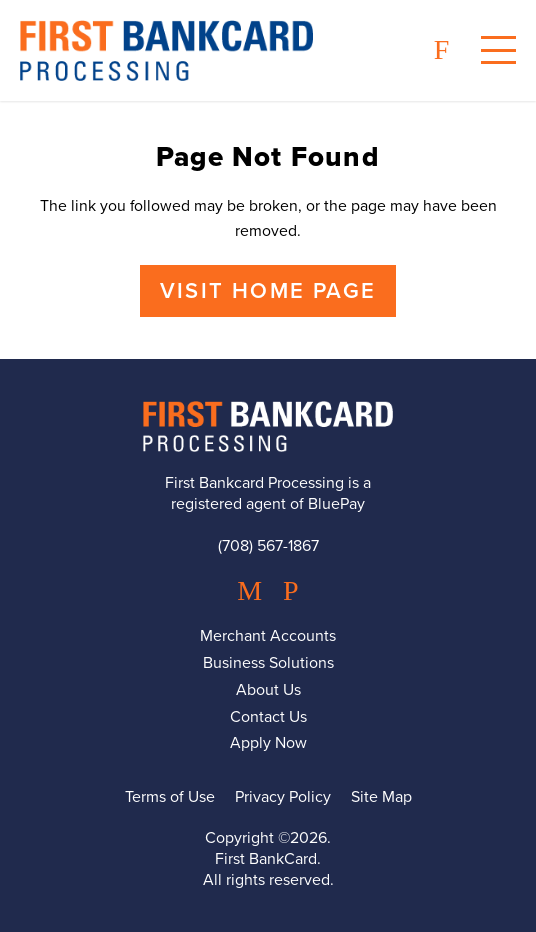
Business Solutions (268, 663)
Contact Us (268, 717)
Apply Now (268, 743)
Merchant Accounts (268, 636)
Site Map (381, 797)
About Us (268, 690)
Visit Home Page (268, 291)
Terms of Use (170, 797)
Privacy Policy (283, 797)
